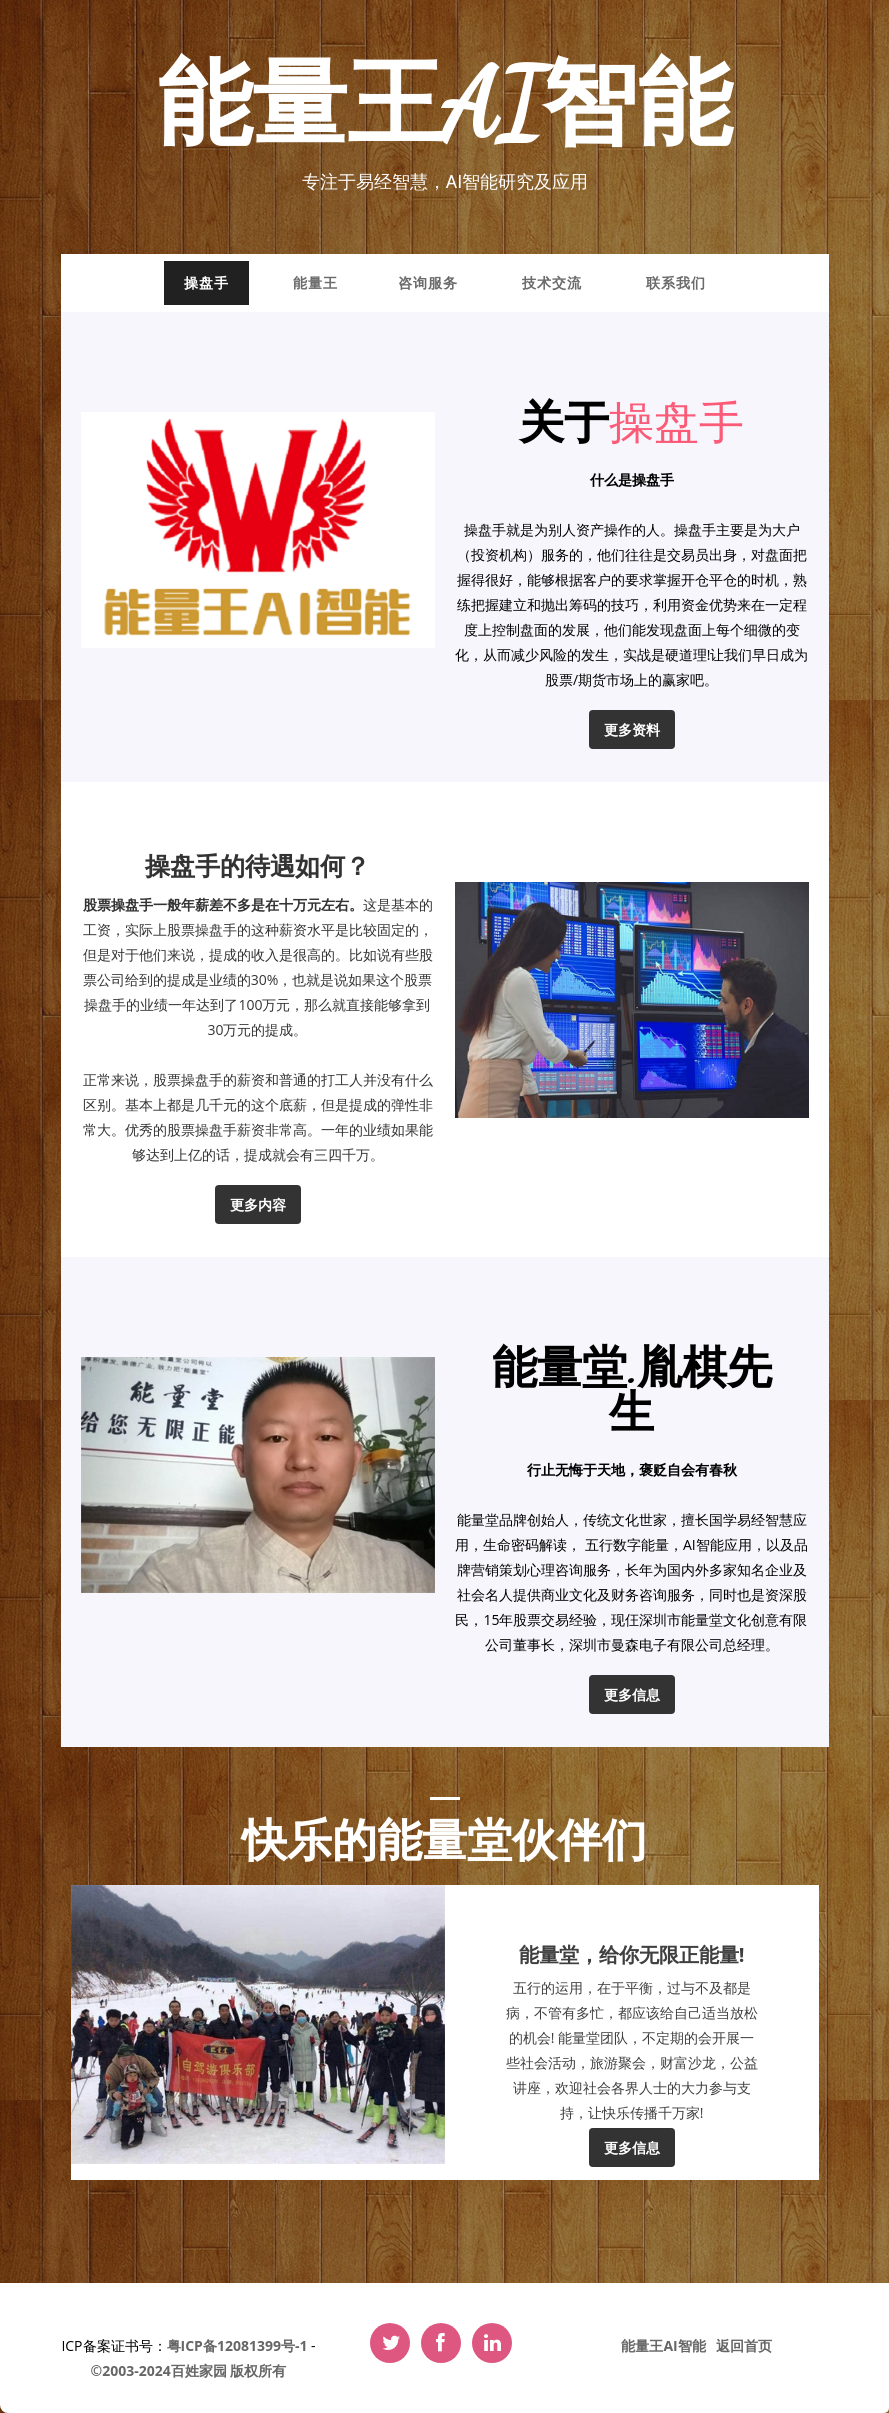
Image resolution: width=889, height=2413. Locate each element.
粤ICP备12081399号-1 (237, 2345)
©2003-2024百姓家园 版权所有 (189, 2370)
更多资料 (632, 729)
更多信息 (632, 1694)
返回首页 (744, 2345)
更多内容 (258, 1204)
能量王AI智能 (444, 106)
